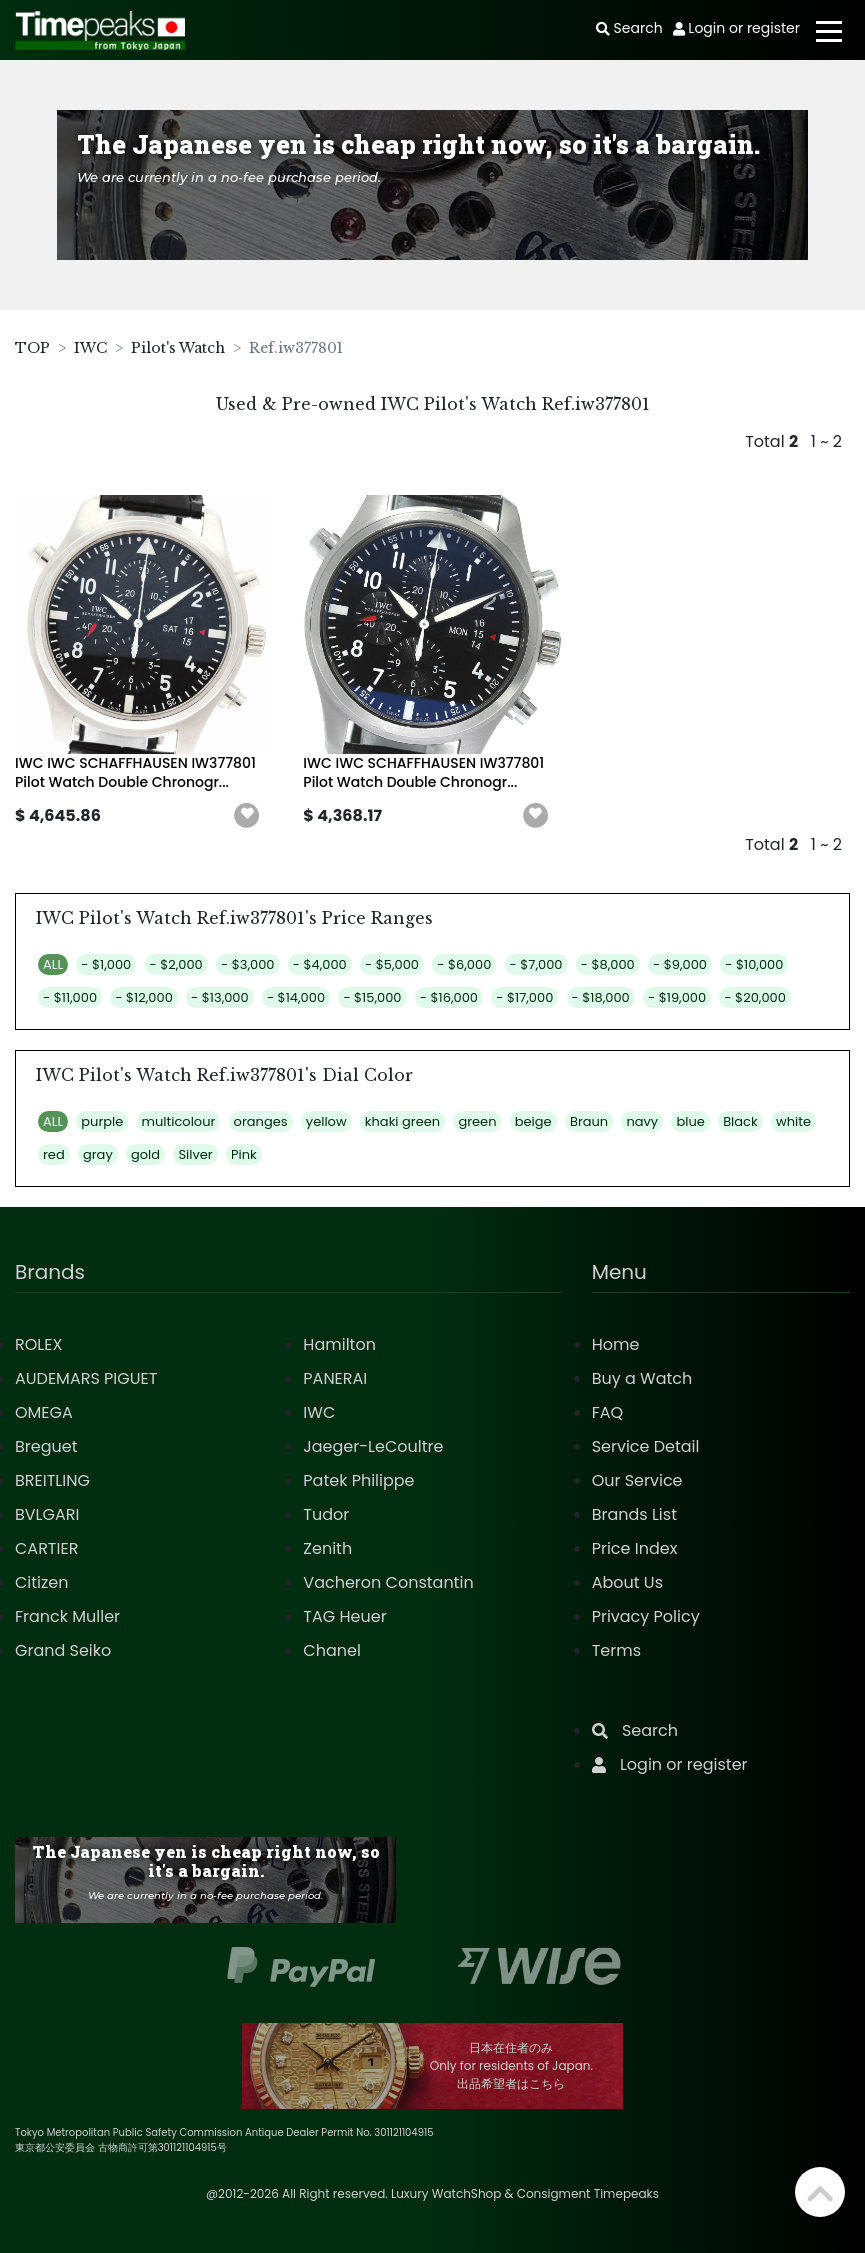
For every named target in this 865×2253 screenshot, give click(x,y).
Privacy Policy (646, 1616)
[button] (247, 816)
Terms (616, 1650)
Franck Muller (67, 1616)
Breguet (46, 1446)
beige (533, 1121)
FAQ (607, 1412)
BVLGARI (47, 1514)
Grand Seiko (63, 1650)
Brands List (634, 1514)
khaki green (402, 1121)
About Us (627, 1582)
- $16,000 (449, 997)
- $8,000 (608, 964)
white (793, 1121)
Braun (589, 1121)
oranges (261, 1121)
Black (740, 1121)
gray (98, 1154)
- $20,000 (754, 997)
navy (642, 1121)
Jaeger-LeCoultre (373, 1446)
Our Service (637, 1480)
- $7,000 (536, 964)
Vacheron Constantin (388, 1582)
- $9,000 (680, 964)
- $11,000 (70, 997)
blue (690, 1121)
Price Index (635, 1548)
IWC (90, 348)
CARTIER (46, 1548)
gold (145, 1154)
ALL (53, 964)
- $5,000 (392, 964)
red (54, 1154)
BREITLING (52, 1480)
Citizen (42, 1582)
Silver (195, 1154)
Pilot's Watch (178, 348)
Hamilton (339, 1344)
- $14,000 (296, 997)
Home (616, 1344)
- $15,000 (372, 997)
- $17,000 (524, 997)
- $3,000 (247, 964)
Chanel (332, 1650)
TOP (32, 348)
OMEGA (44, 1412)
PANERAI (335, 1378)
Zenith (327, 1548)
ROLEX (38, 1344)
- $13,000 (220, 997)
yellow (326, 1121)
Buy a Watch (642, 1378)
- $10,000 (754, 964)
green (477, 1121)
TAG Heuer (344, 1616)
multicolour (179, 1121)
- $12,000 (143, 997)
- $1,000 (106, 964)
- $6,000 (464, 964)
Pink (244, 1154)
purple (102, 1121)
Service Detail (646, 1446)
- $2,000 (176, 964)
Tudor (326, 1514)
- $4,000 (320, 964)
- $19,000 (677, 997)
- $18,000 (601, 997)
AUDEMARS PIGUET (86, 1378)
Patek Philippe (358, 1480)
